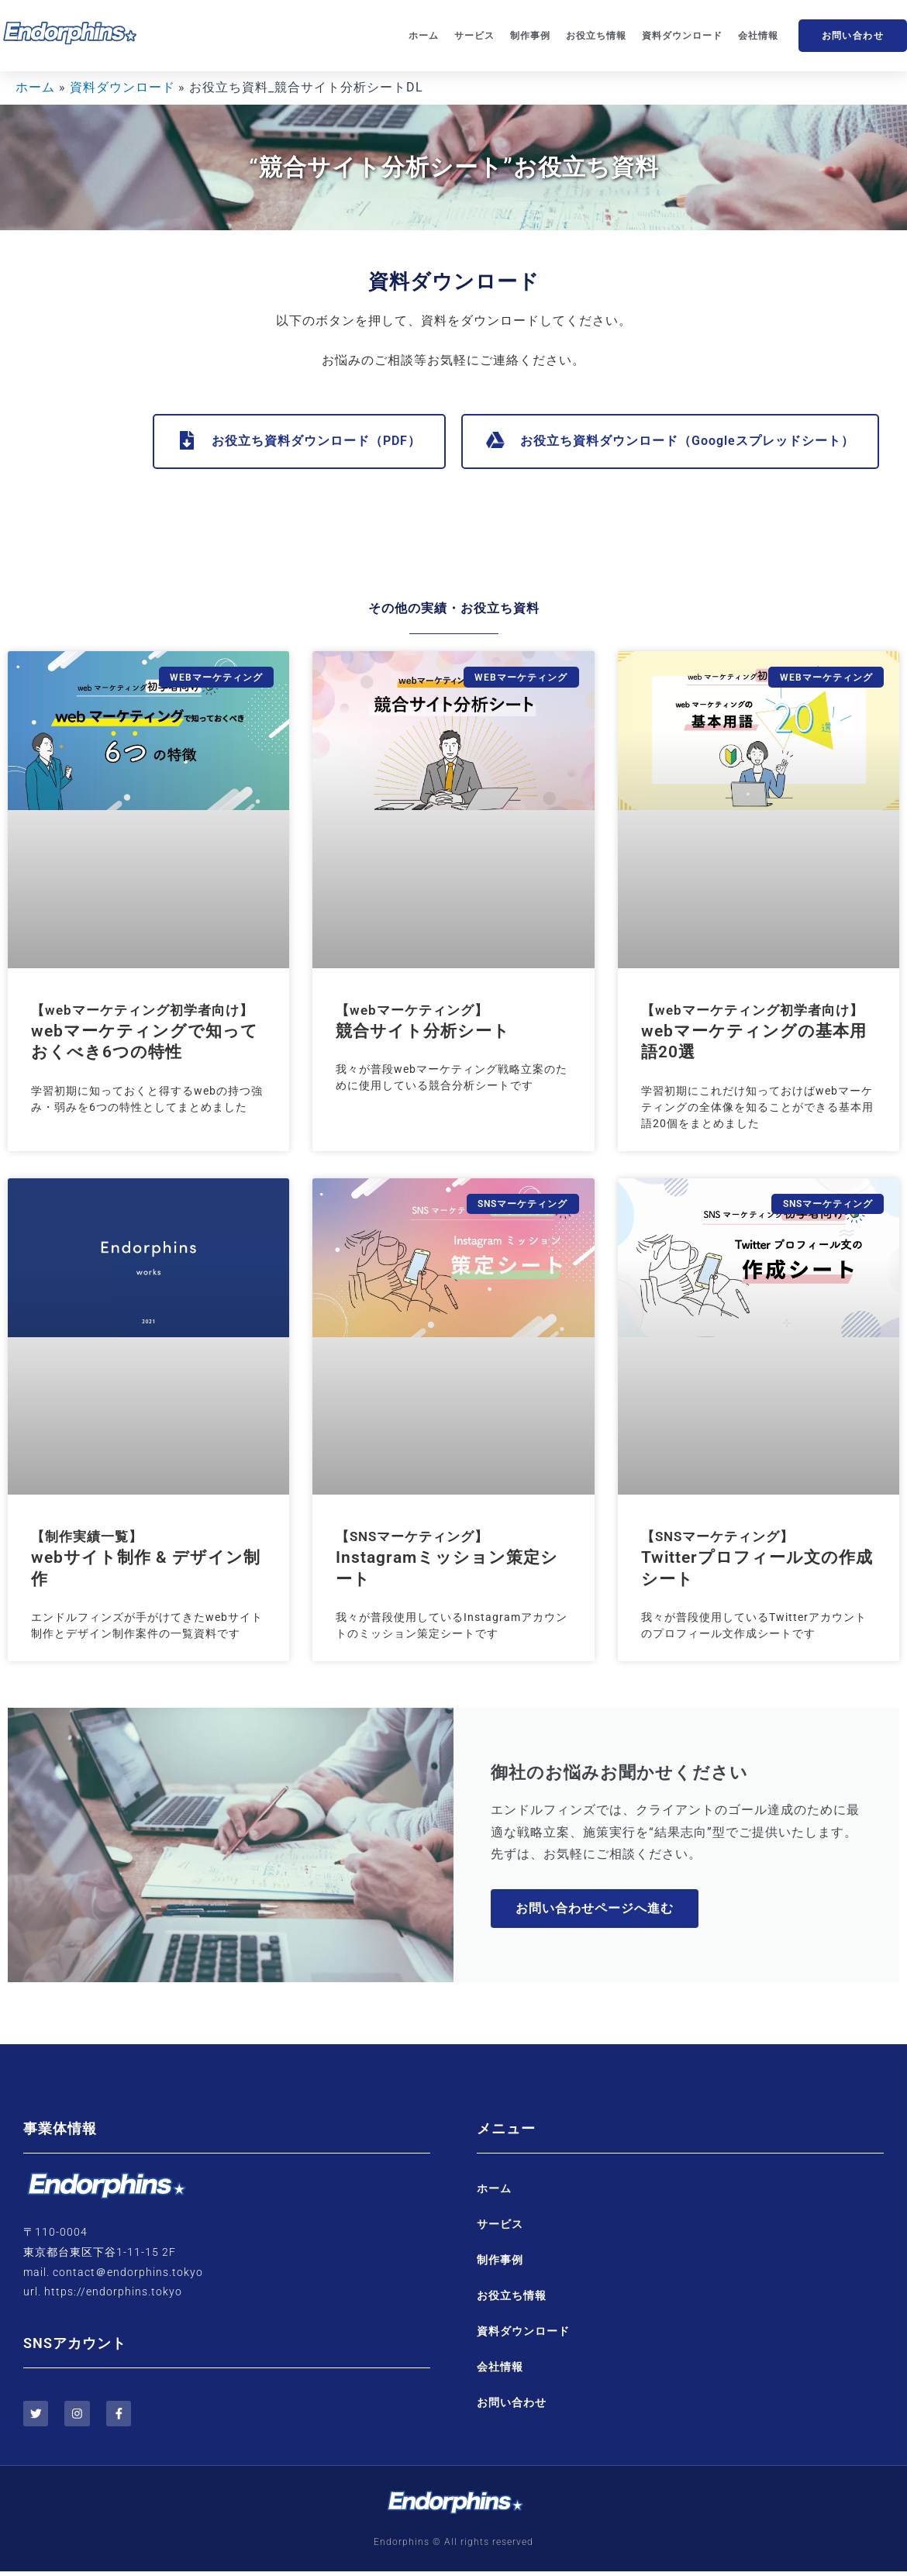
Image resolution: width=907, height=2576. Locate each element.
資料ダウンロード (682, 35)
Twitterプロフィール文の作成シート (757, 1558)
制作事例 (530, 35)
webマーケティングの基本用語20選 (754, 1032)
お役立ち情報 (596, 35)
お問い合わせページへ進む (596, 1910)
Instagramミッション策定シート (447, 1558)
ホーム (424, 35)
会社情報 (758, 35)
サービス (474, 35)
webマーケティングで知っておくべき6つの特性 (144, 1032)
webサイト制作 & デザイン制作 (145, 1558)
